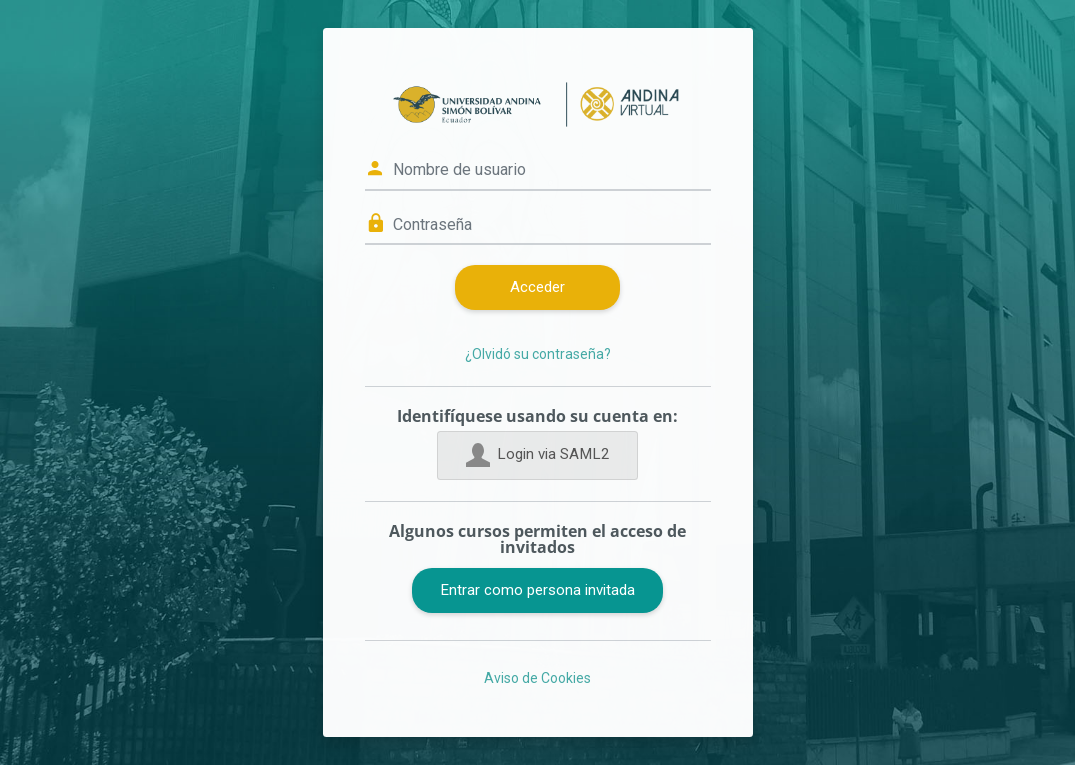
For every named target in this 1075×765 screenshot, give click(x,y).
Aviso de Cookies (537, 678)
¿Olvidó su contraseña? (538, 354)
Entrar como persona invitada (537, 590)
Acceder (537, 287)
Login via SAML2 (537, 455)
